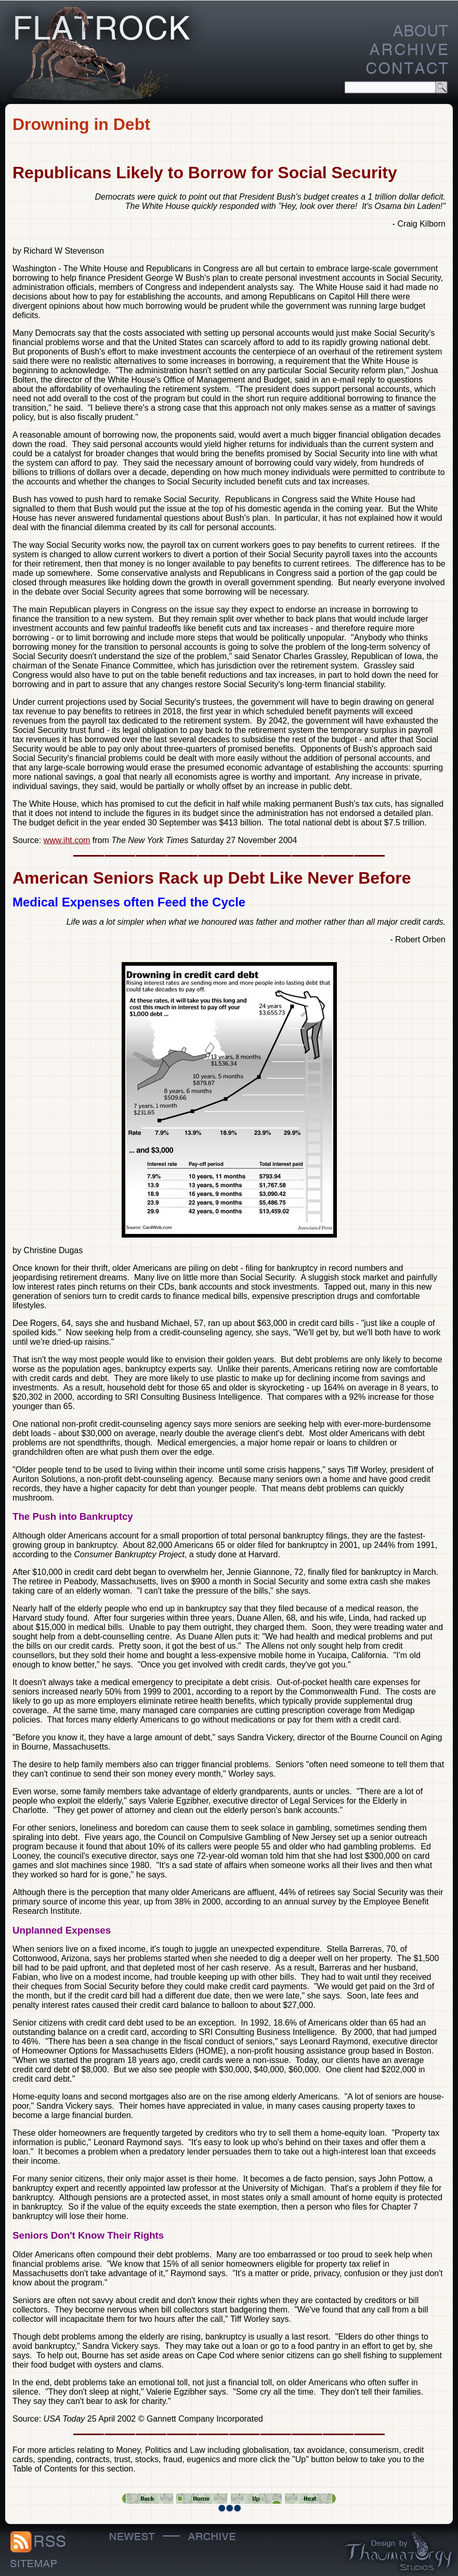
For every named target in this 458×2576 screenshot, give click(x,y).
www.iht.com (67, 840)
